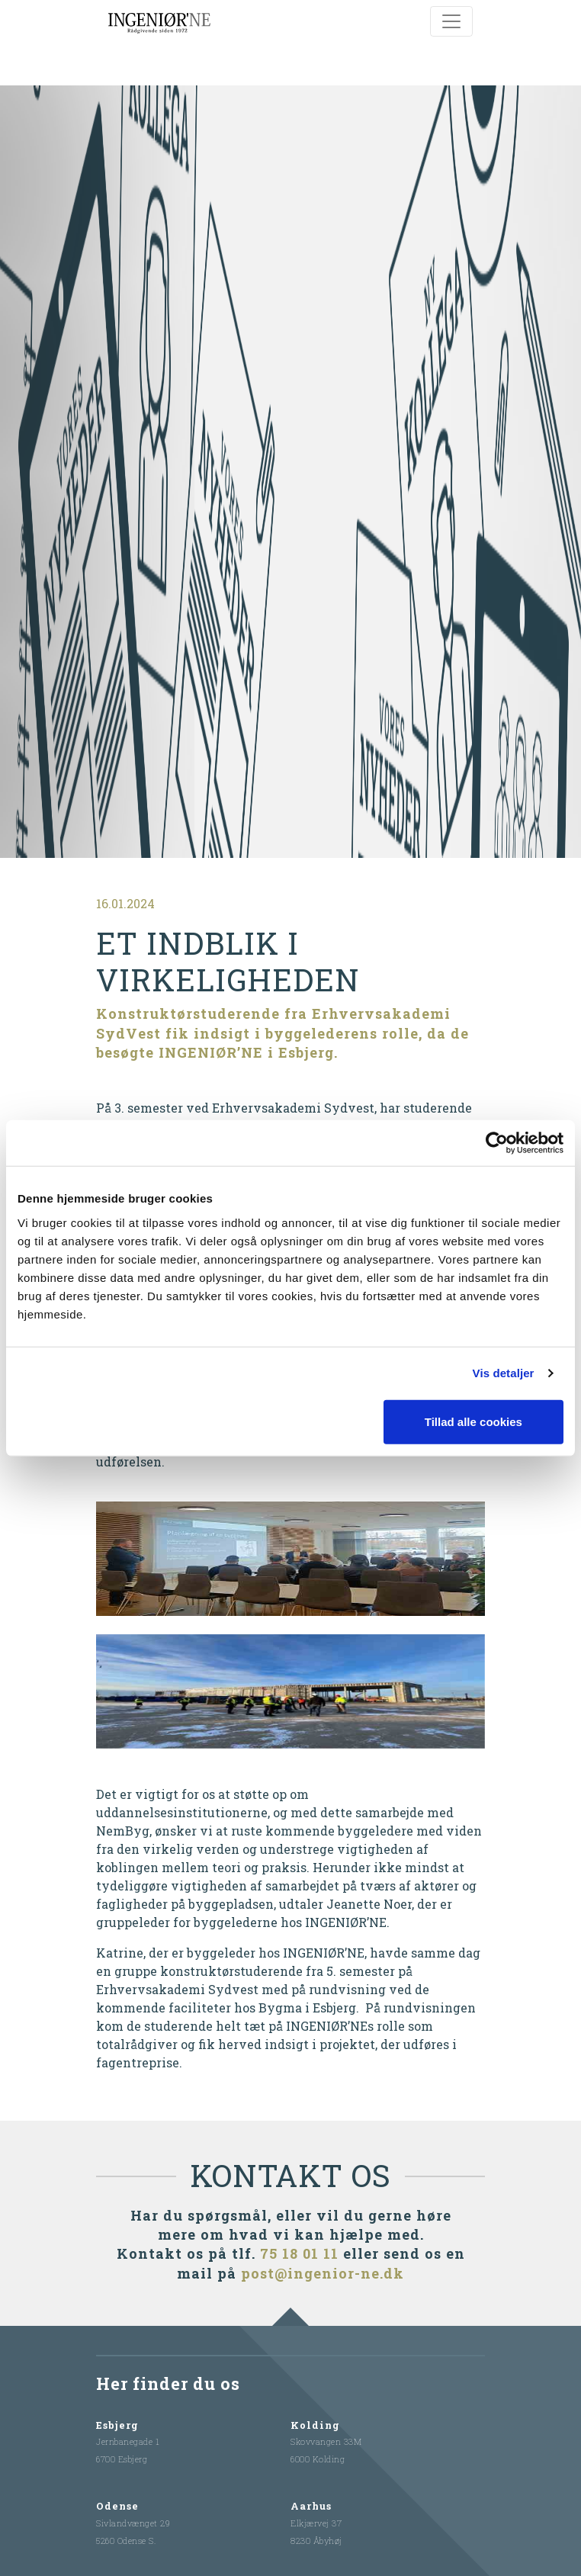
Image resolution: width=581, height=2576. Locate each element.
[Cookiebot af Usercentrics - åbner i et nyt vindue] (496, 1143)
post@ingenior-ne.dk (322, 2269)
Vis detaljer (503, 1373)
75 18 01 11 (299, 2249)
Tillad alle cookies (473, 1421)
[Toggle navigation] (451, 21)
